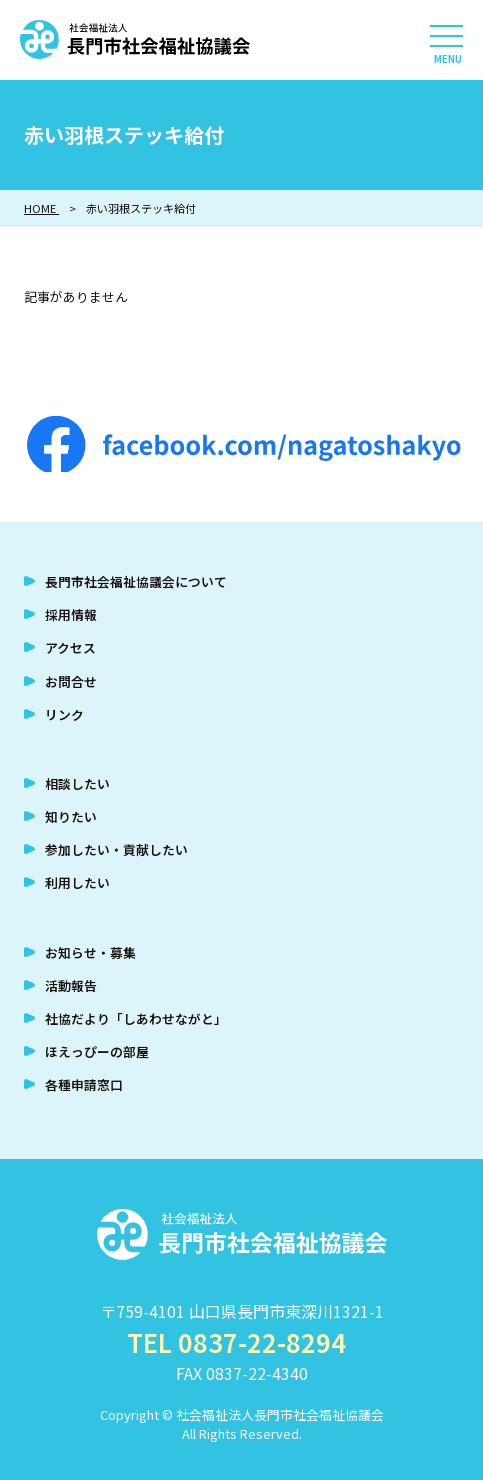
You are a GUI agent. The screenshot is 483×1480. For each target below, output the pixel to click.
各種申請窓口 (84, 1084)
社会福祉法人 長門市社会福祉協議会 (135, 40)
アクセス (70, 647)
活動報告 (71, 985)
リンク (64, 714)
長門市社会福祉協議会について (136, 581)
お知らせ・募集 (90, 952)
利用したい (77, 882)
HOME (41, 208)
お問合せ (71, 681)
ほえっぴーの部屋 (97, 1051)
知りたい (71, 816)
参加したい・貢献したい (116, 849)
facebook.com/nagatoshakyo (243, 444)
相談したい (77, 783)
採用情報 (71, 614)
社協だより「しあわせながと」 (136, 1018)
